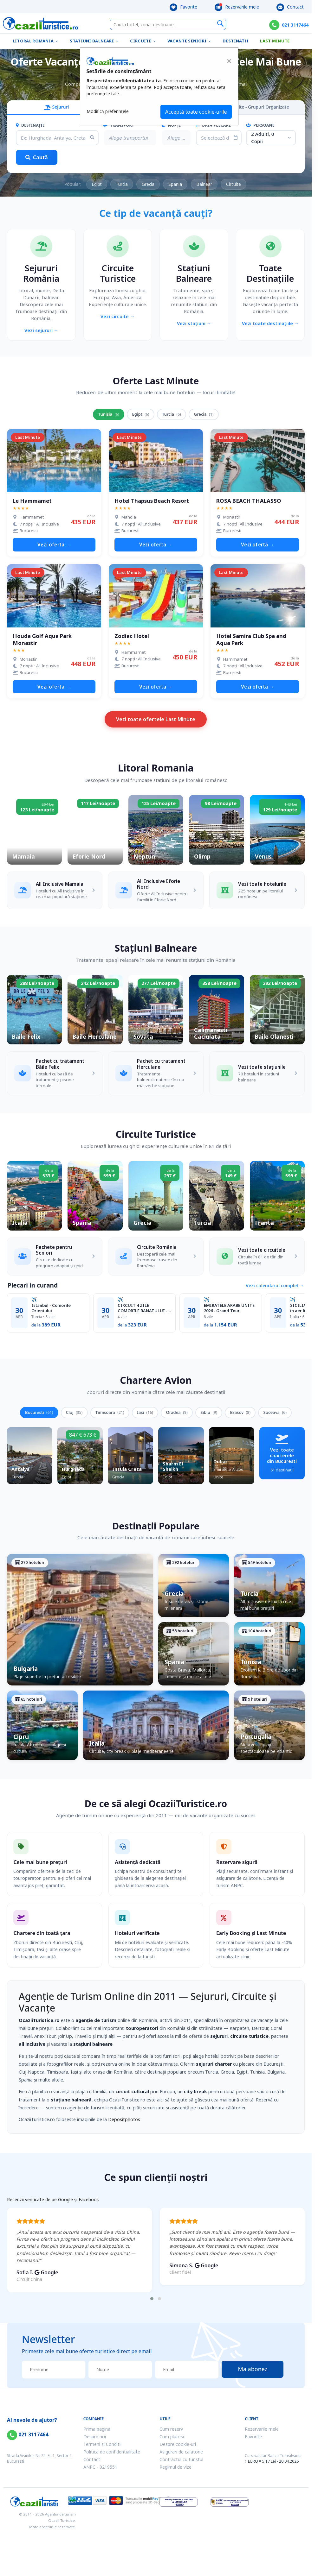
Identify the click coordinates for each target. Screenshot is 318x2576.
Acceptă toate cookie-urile (196, 111)
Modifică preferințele (108, 111)
